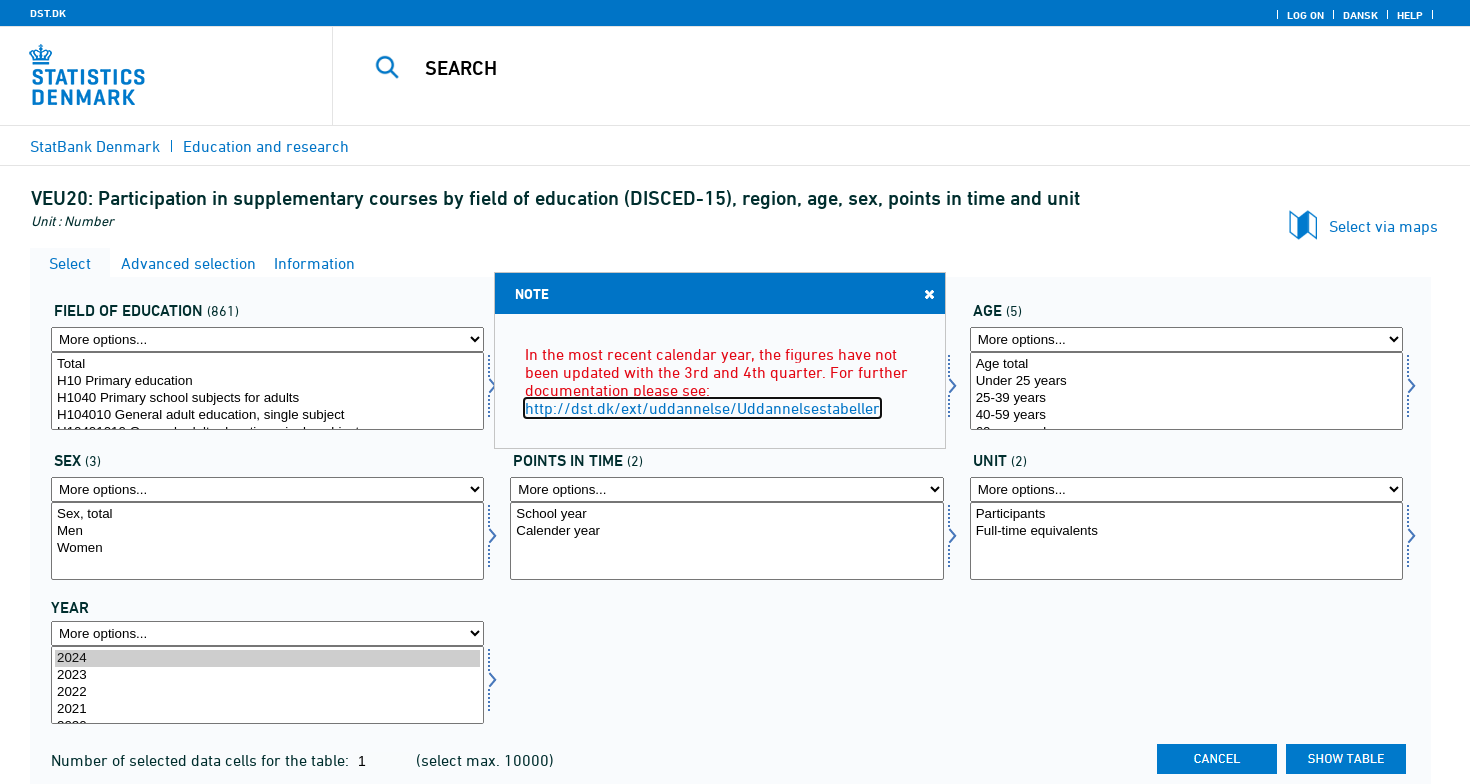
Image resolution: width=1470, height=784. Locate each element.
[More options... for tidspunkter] (726, 489)
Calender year (726, 531)
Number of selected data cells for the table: (202, 760)
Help (1410, 15)
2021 (267, 709)
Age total (1186, 364)
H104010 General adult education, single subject (267, 415)
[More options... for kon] (267, 489)
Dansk (1360, 15)
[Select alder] (1186, 391)
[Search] (866, 68)
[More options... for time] (267, 633)
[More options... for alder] (1186, 339)
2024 (267, 658)
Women (267, 548)
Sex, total (267, 514)
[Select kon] (267, 541)
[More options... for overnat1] (1186, 489)
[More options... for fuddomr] (267, 339)
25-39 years (1186, 398)
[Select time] (267, 685)
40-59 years (1186, 415)
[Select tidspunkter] (726, 541)
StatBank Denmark (95, 146)
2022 (267, 692)
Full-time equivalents (1186, 531)
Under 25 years (1186, 381)
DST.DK (48, 13)
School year (726, 514)
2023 (267, 675)
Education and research (266, 146)
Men (267, 531)
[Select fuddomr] (267, 391)
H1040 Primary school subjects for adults (267, 398)
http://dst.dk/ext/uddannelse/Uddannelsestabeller (702, 408)
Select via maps (1383, 226)
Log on (1305, 15)
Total (267, 364)
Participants (1186, 514)
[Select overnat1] (1186, 541)
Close (928, 293)
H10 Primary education (267, 381)
